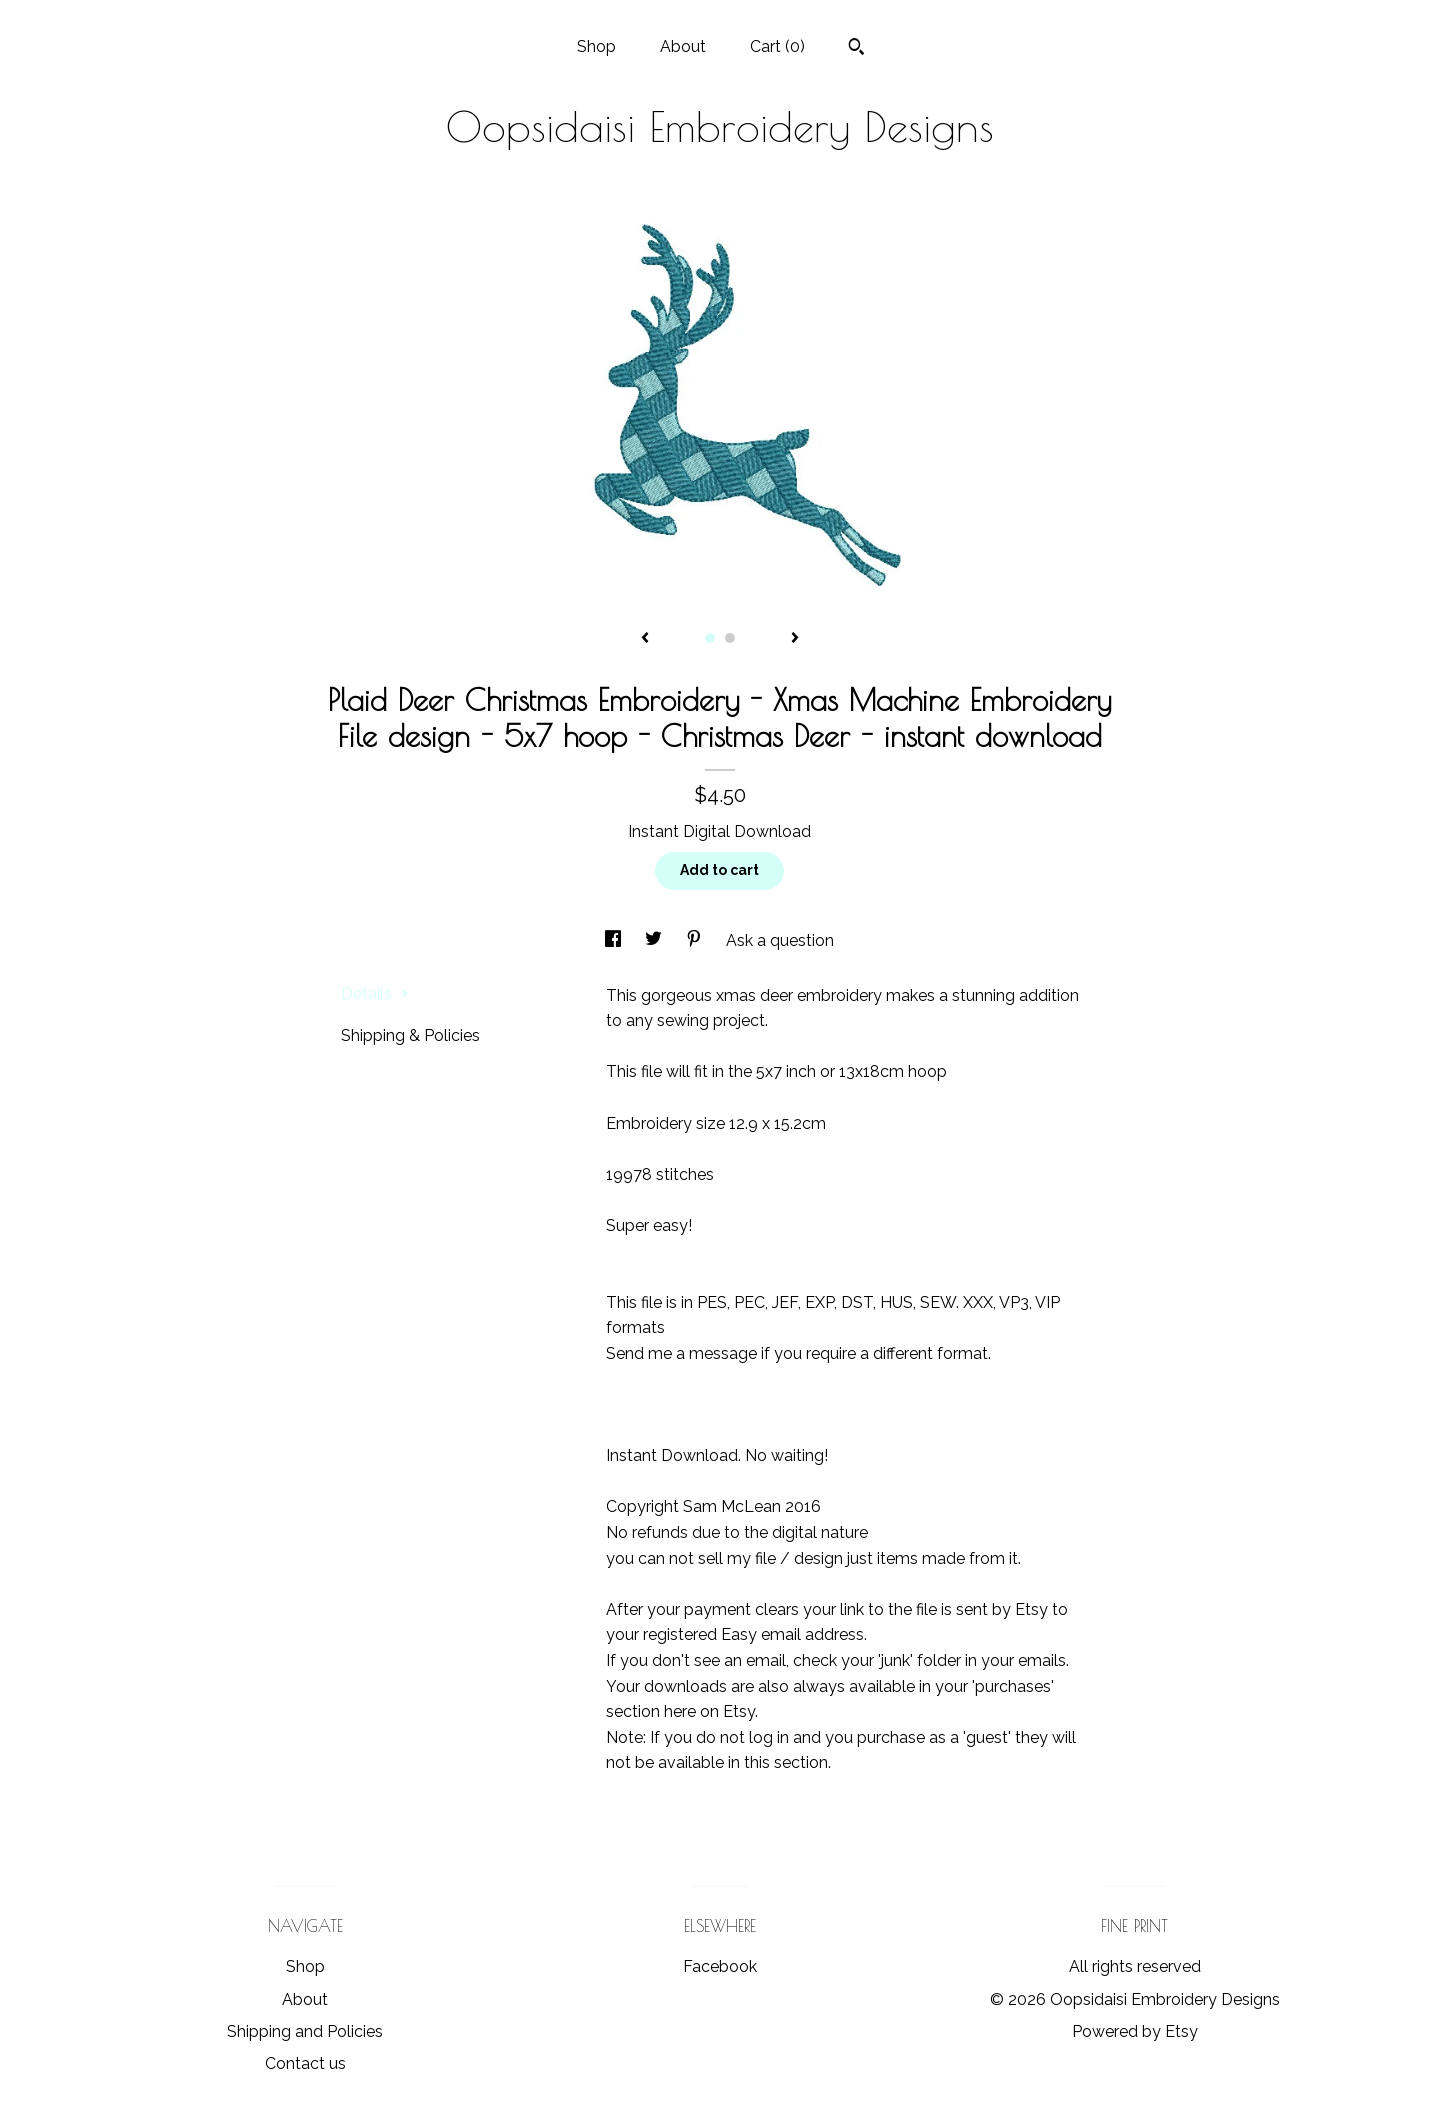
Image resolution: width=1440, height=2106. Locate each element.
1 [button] (710, 638)
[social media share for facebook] (615, 940)
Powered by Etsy (1135, 2031)
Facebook (720, 1966)
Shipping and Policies (305, 2031)
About (683, 46)
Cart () (777, 46)
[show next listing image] (795, 639)
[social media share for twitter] (655, 940)
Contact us (305, 2063)
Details (375, 993)
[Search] (856, 49)
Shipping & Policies (410, 1035)
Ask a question (780, 940)
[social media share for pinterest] (696, 940)
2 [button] (730, 638)
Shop (596, 46)
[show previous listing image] (645, 639)
